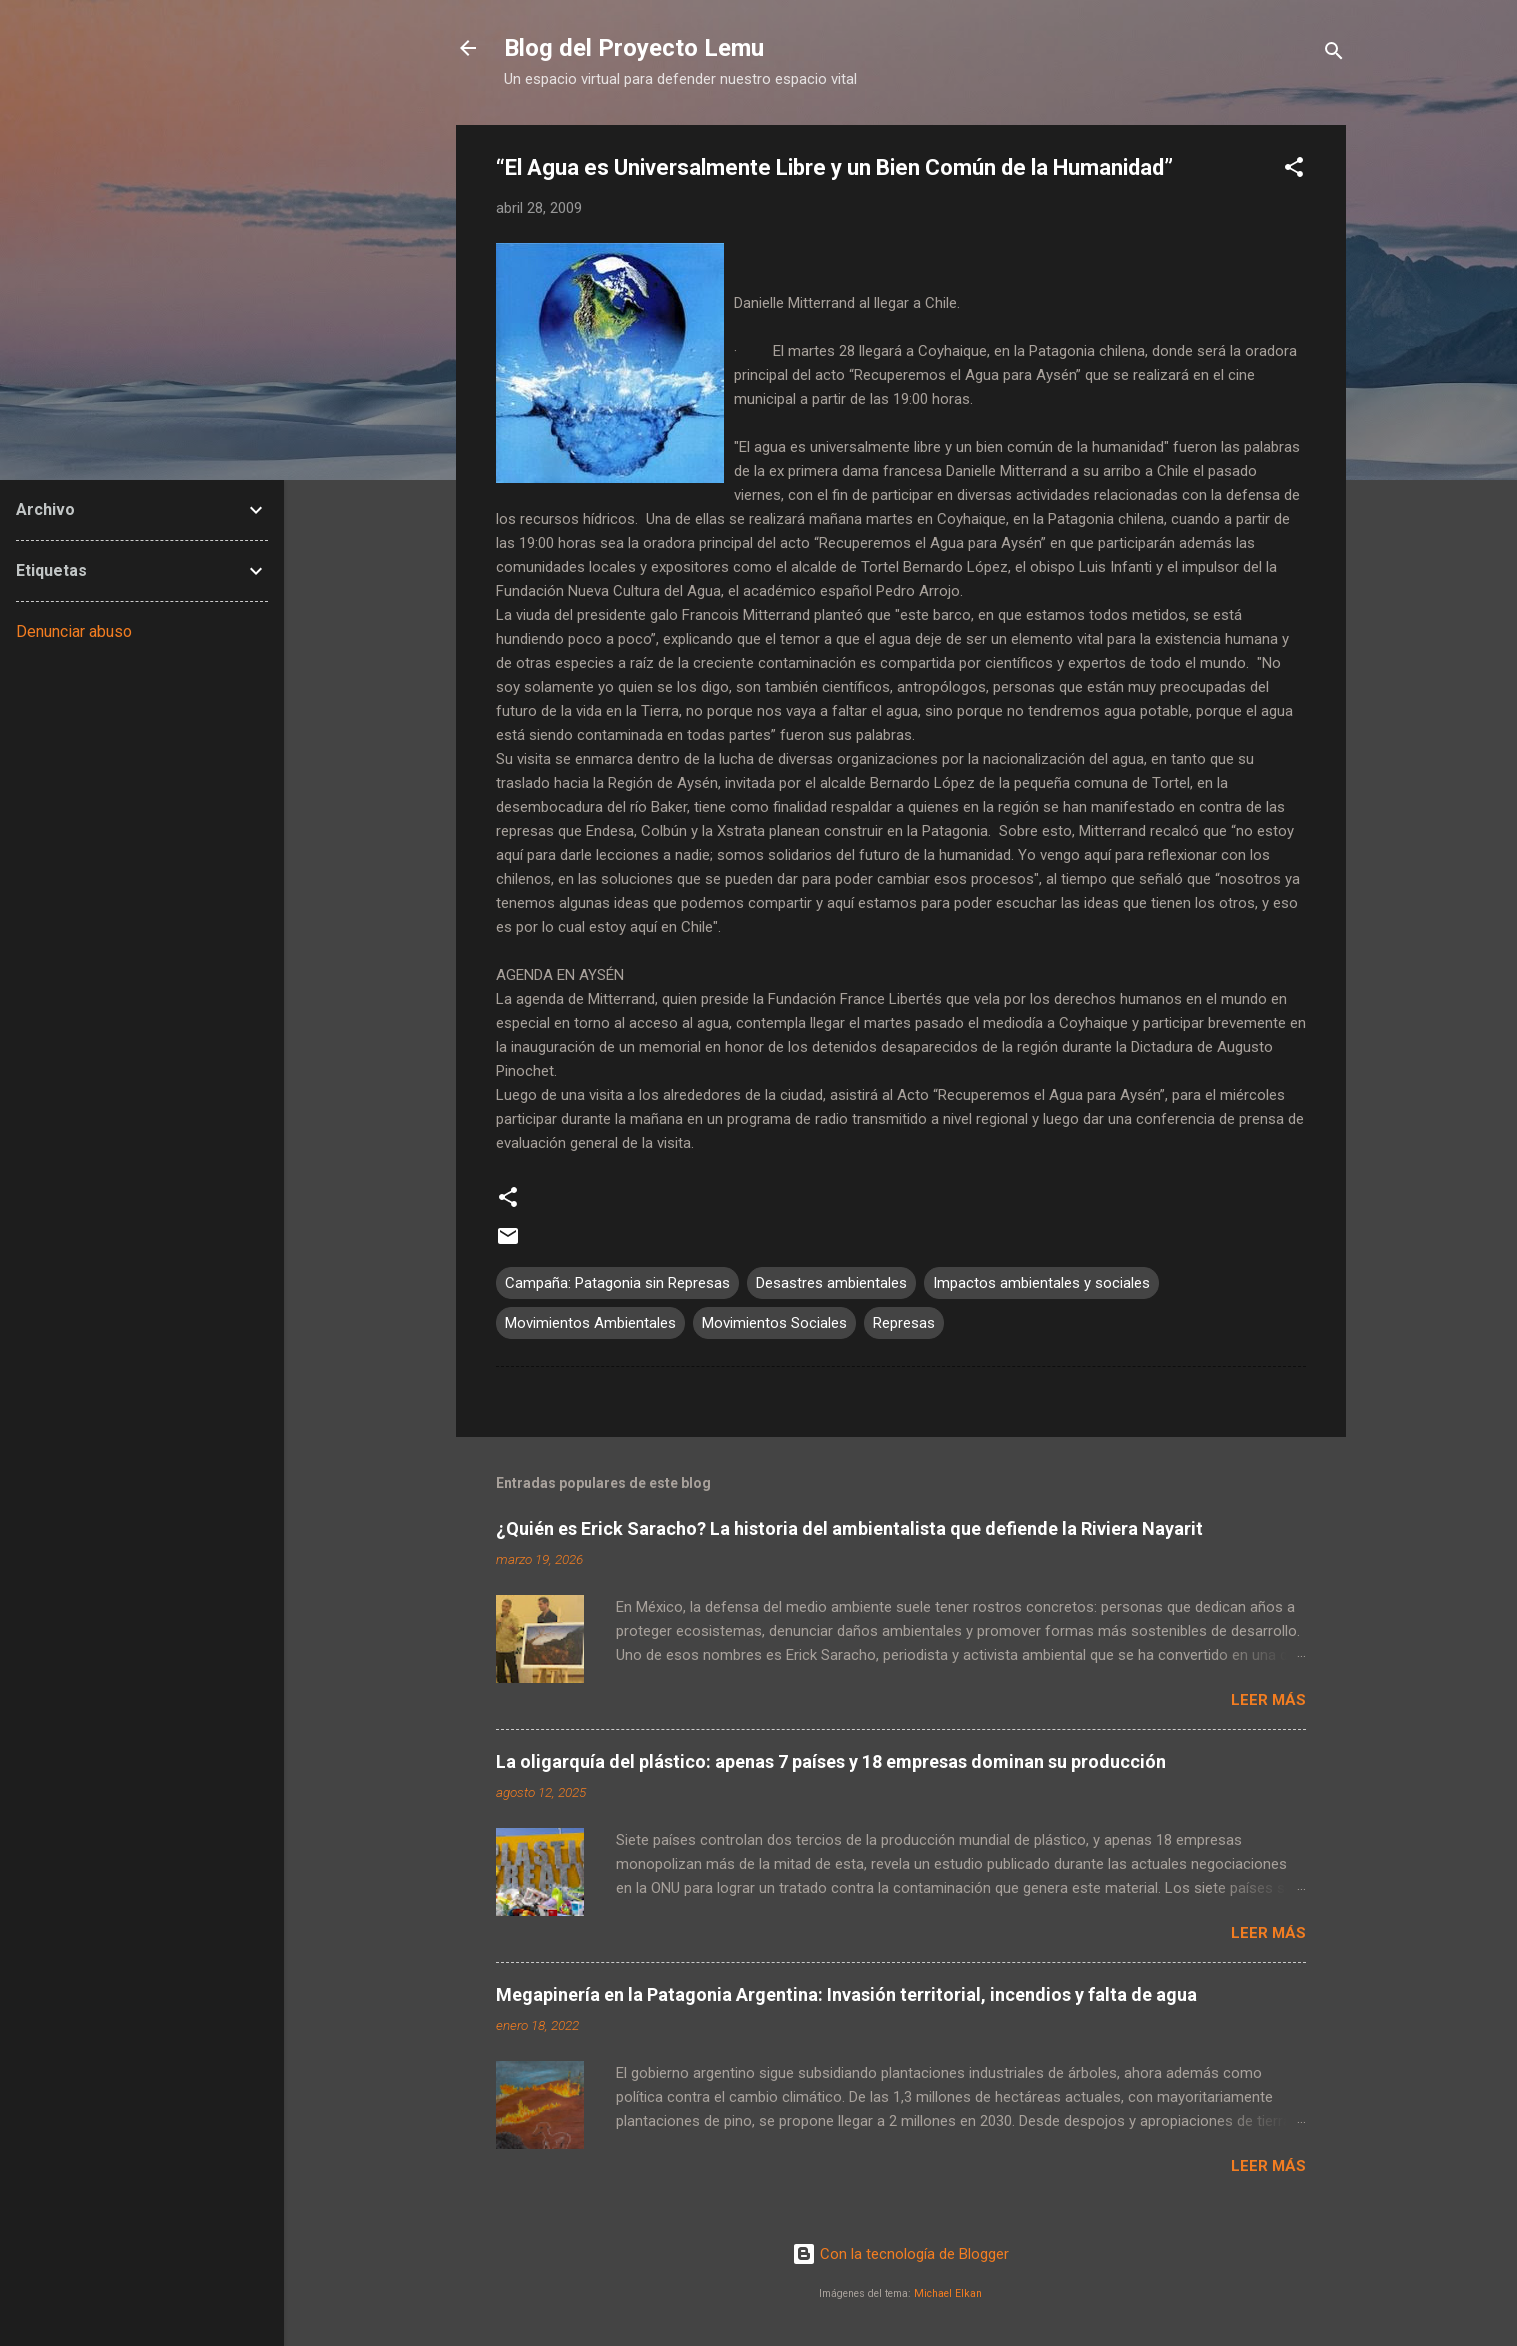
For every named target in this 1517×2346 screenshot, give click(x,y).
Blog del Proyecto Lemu (634, 48)
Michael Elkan (948, 2293)
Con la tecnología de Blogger (900, 2254)
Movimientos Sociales (774, 1323)
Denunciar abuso (74, 631)
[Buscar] (1334, 54)
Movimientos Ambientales (590, 1323)
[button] (1294, 170)
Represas (904, 1323)
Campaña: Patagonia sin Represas (617, 1283)
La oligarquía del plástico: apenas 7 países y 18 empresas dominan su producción (831, 1761)
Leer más (1268, 1700)
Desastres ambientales (831, 1283)
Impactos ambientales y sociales (1041, 1283)
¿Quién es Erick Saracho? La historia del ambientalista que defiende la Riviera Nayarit (849, 1528)
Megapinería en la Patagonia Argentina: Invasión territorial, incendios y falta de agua (846, 1994)
